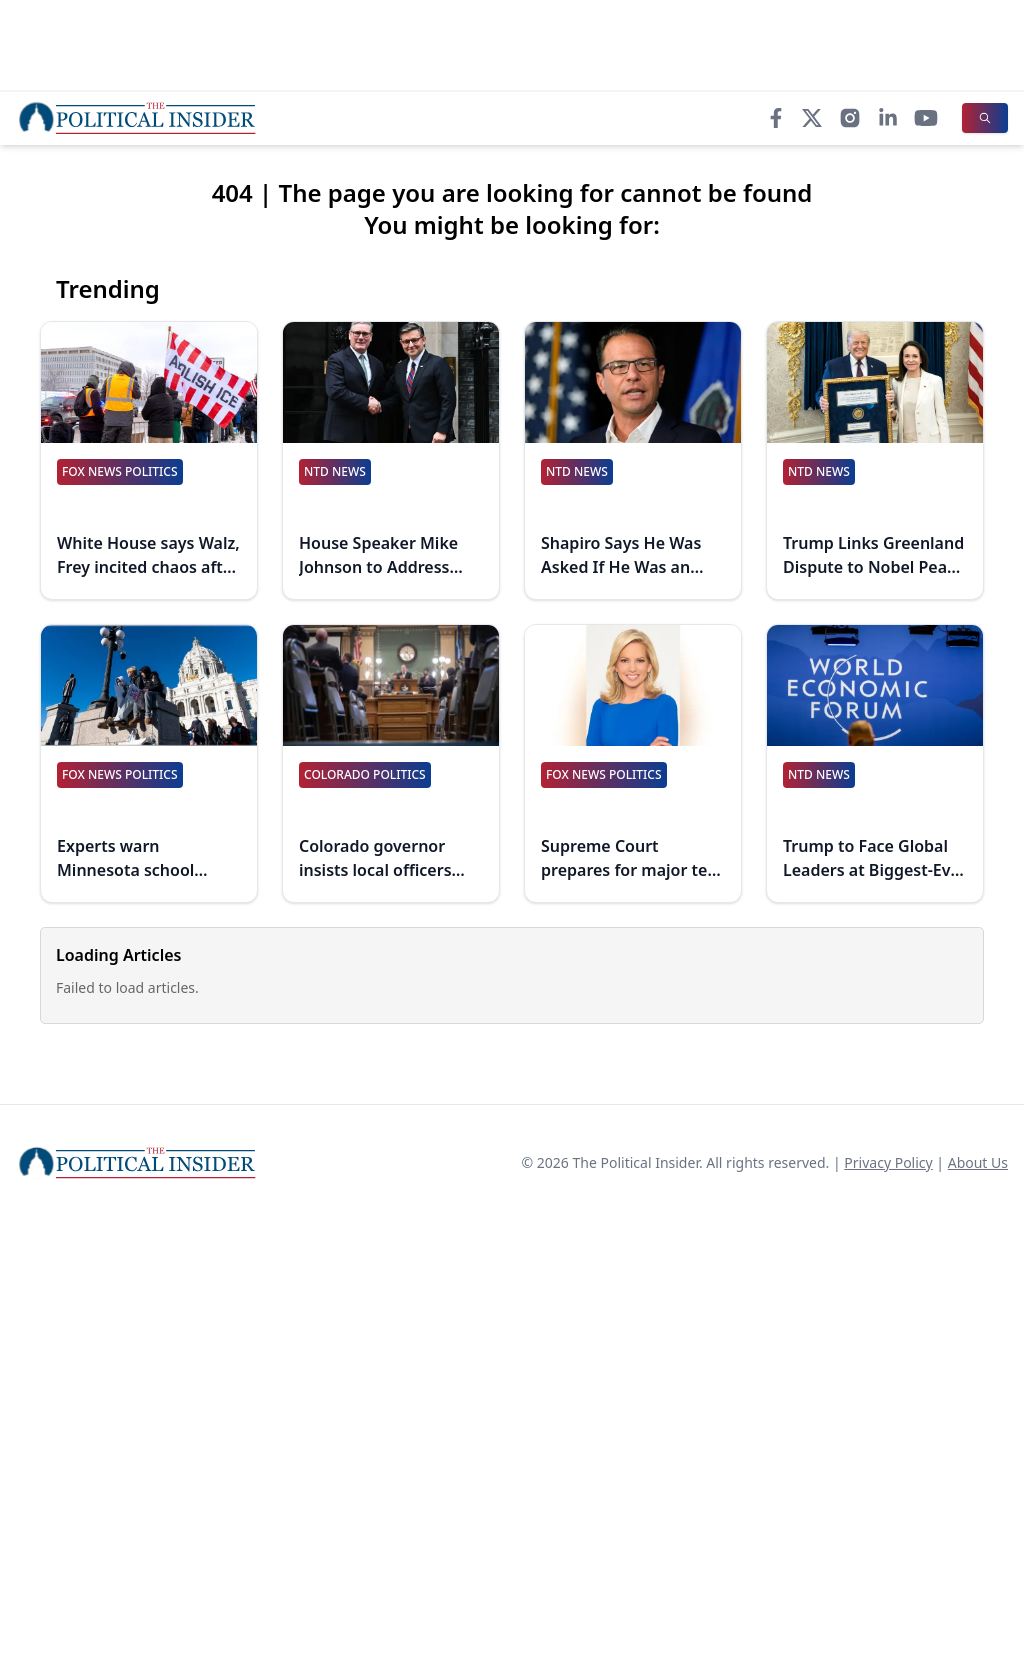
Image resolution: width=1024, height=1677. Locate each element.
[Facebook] (776, 118)
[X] (812, 118)
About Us (978, 1162)
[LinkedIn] (888, 118)
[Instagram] (850, 118)
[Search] (985, 118)
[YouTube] (926, 118)
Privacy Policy (888, 1162)
